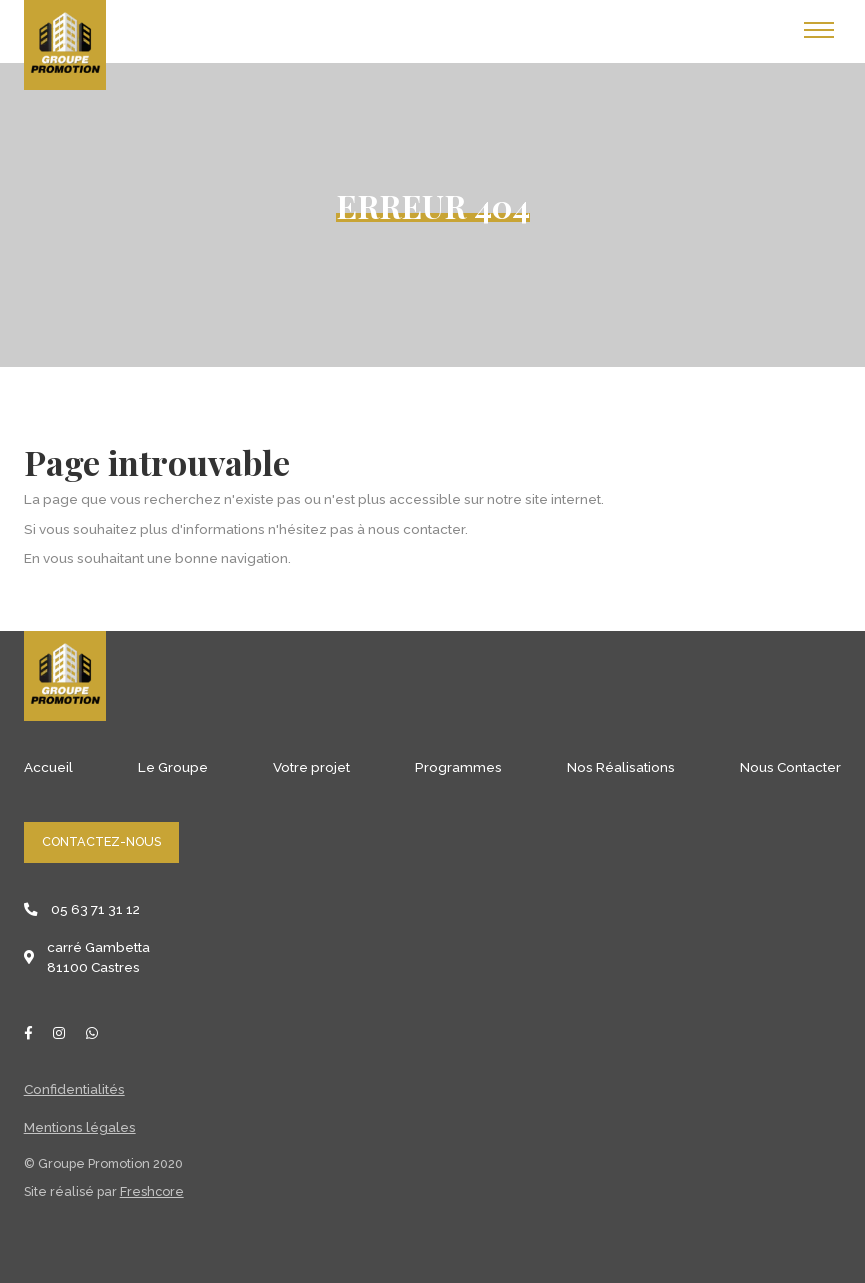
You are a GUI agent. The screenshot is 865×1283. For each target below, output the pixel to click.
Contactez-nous (101, 841)
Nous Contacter (790, 767)
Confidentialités (74, 1089)
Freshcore (152, 1191)
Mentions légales (80, 1127)
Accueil (48, 767)
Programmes (458, 767)
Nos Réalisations (621, 767)
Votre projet (311, 767)
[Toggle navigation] (819, 30)
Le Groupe (173, 767)
